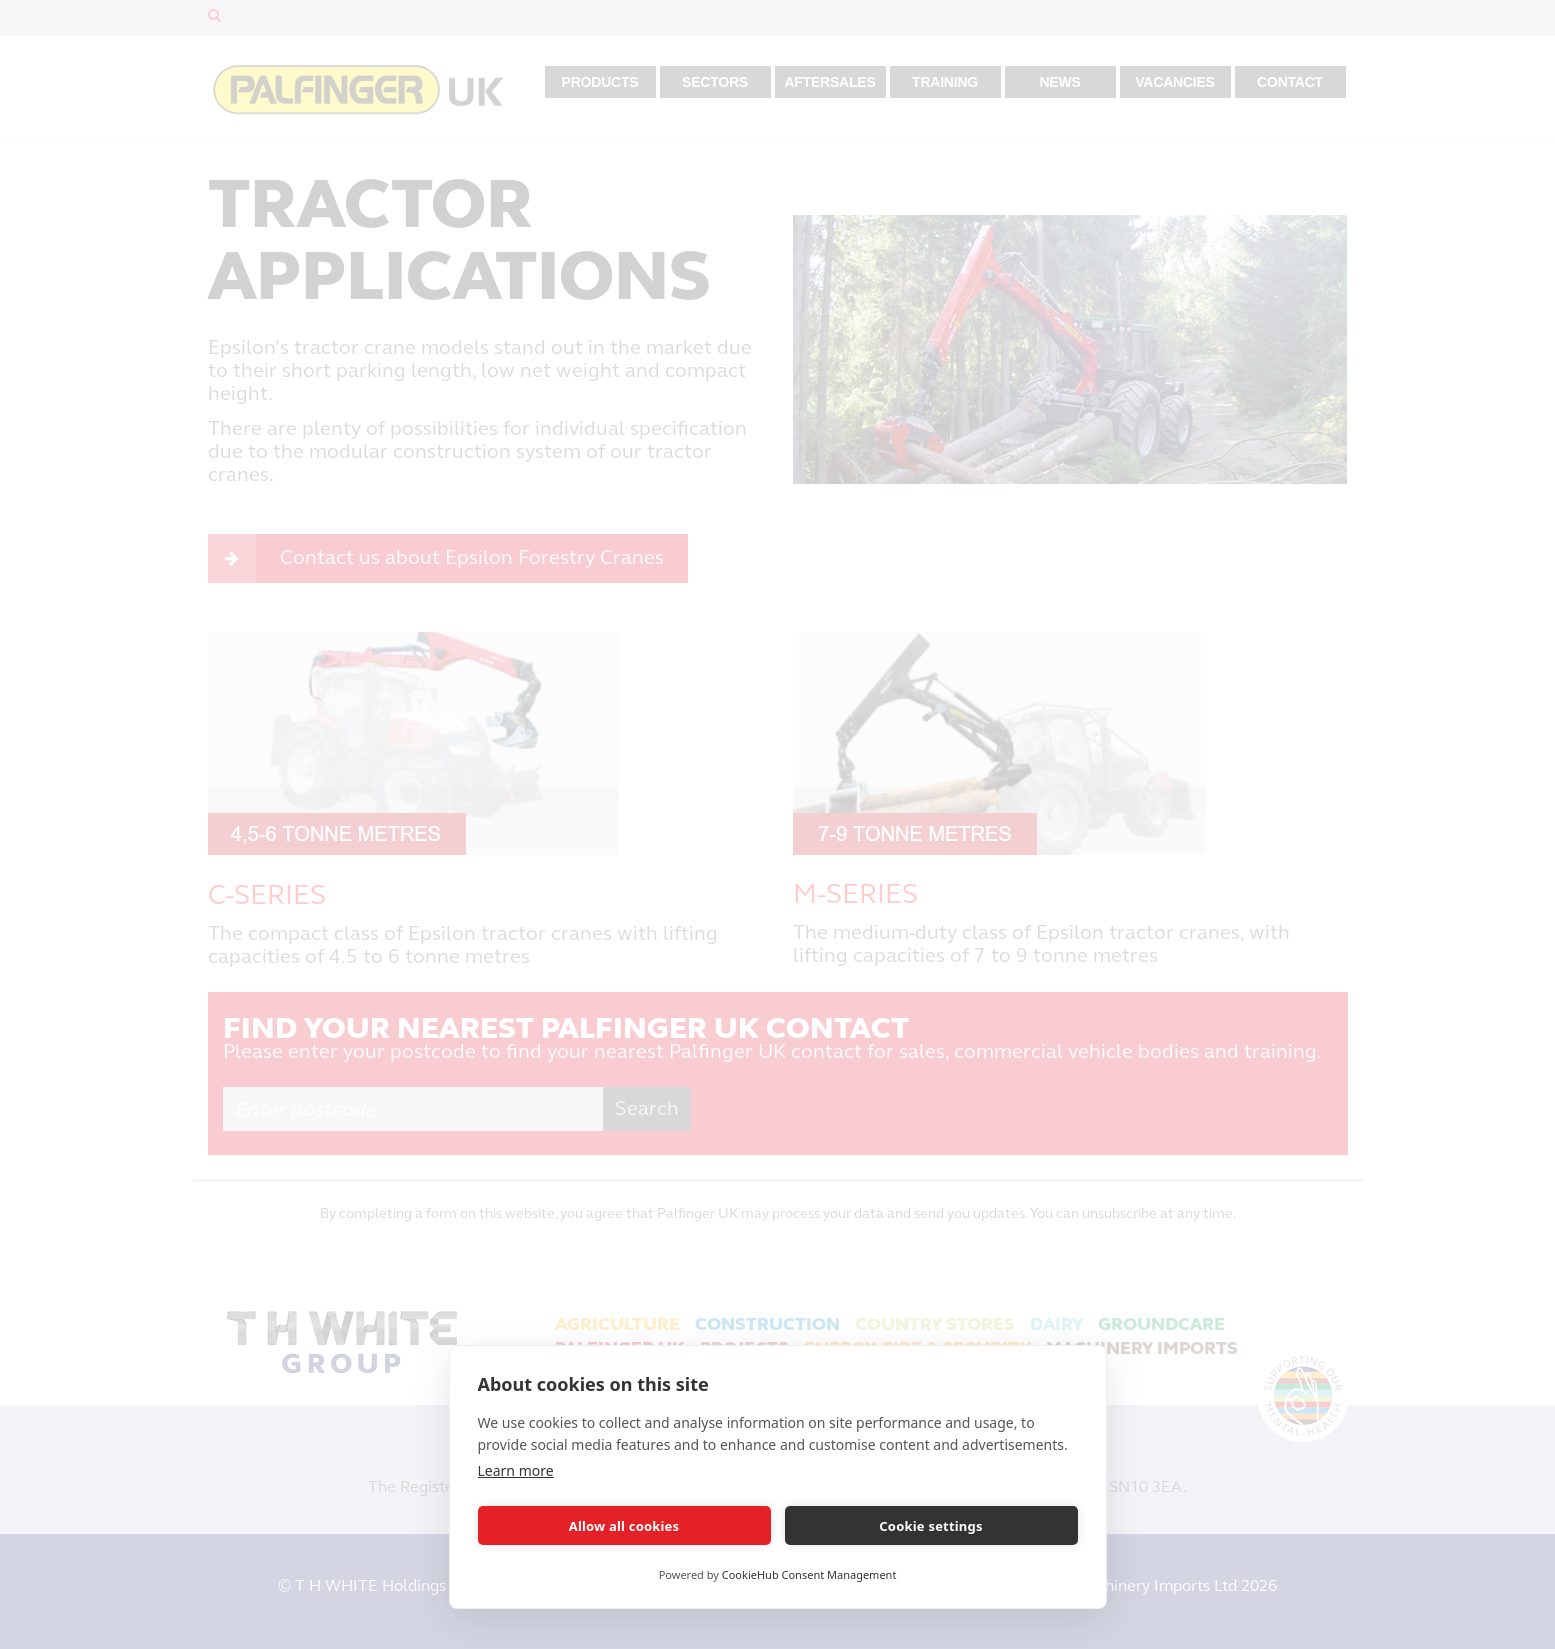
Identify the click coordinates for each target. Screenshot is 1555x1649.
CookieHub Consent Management (809, 1574)
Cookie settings (930, 1526)
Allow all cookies (624, 1526)
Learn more (516, 1470)
